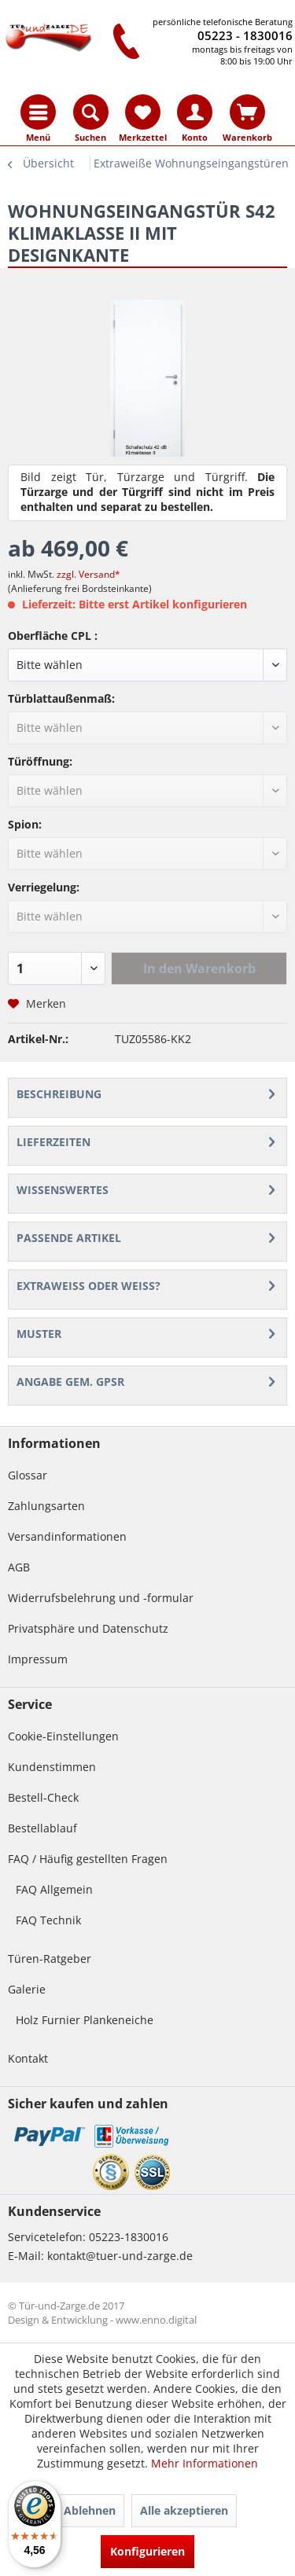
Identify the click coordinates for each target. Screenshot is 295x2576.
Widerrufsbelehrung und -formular (101, 1597)
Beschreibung (59, 1093)
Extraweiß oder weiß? (88, 1285)
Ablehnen (90, 2510)
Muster (39, 1333)
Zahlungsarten (46, 1505)
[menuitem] (38, 112)
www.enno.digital (156, 2320)
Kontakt (28, 2058)
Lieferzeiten (53, 1141)
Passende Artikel (69, 1237)
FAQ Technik (48, 1920)
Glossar (27, 1475)
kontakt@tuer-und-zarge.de (120, 2255)
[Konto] (194, 112)
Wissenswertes (63, 1189)
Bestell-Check (43, 1797)
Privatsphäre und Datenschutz (88, 1628)
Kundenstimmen (52, 1766)
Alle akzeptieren (184, 2510)
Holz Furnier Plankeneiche (84, 2019)
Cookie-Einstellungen (63, 1736)
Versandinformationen (67, 1536)
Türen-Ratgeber (49, 1958)
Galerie (27, 1989)
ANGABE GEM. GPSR (70, 1381)
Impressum (38, 1659)
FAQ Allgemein (54, 1889)
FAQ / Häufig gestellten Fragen (88, 1858)
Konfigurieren (147, 2551)
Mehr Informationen (204, 2463)
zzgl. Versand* (88, 574)
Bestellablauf (42, 1828)
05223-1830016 (128, 2236)
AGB (19, 1567)
